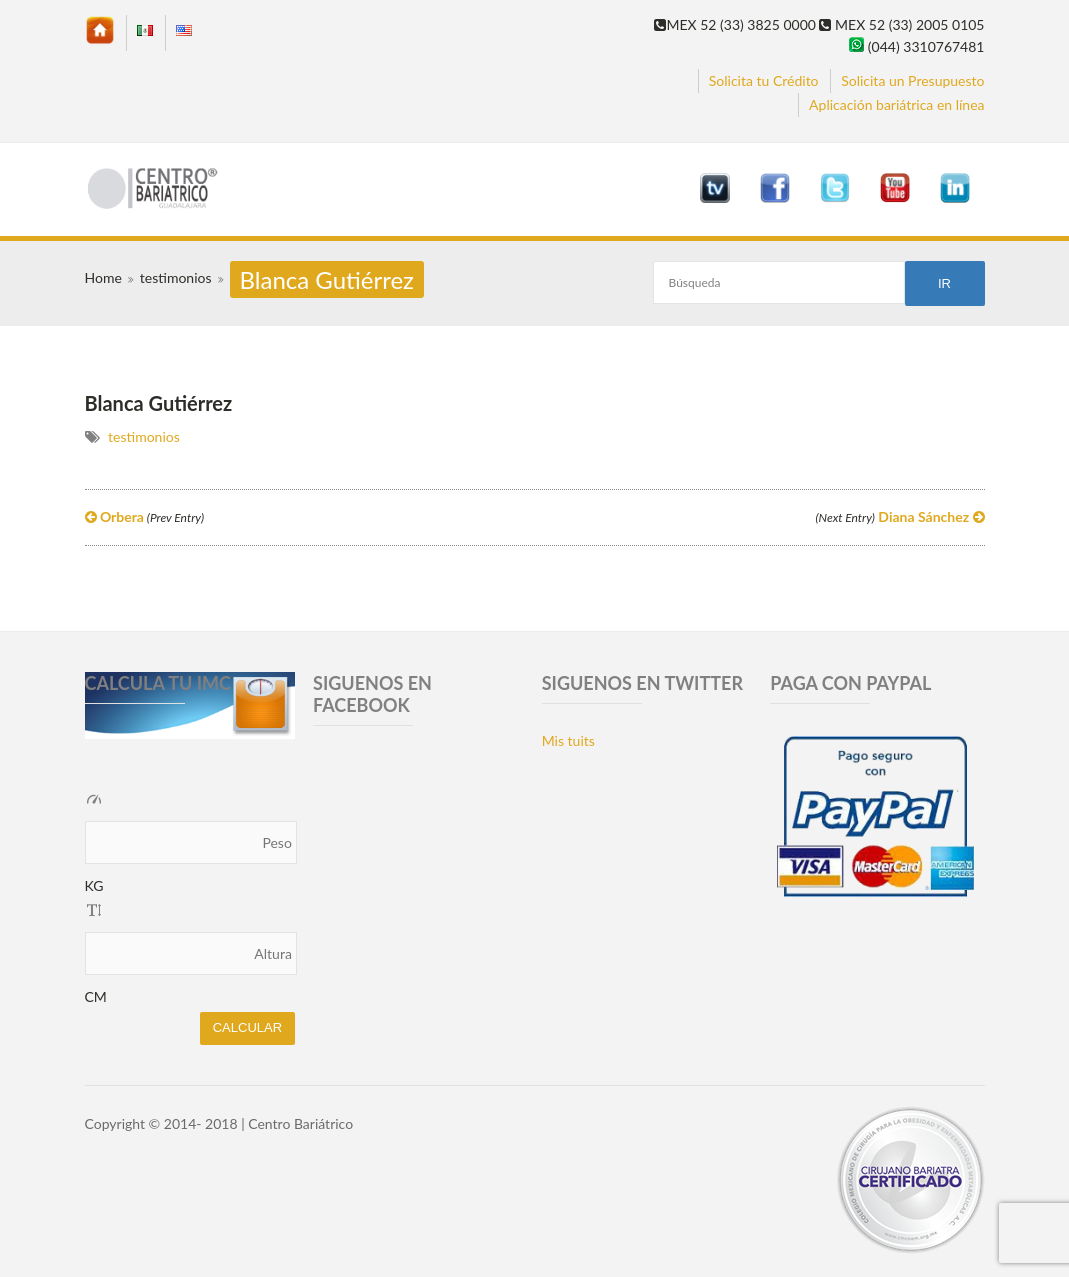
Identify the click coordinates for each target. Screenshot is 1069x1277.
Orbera (145, 516)
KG (94, 885)
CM (96, 996)
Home (103, 277)
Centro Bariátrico (300, 1123)
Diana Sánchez (899, 516)
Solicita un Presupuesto (912, 80)
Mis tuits (568, 740)
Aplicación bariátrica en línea (896, 104)
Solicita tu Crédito (764, 80)
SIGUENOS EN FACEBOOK (372, 694)
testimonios (176, 277)
